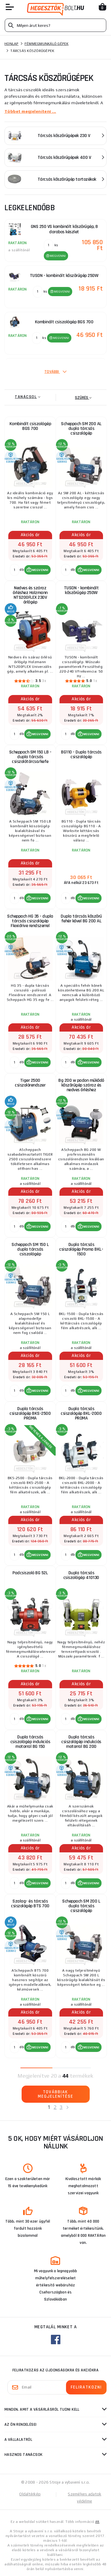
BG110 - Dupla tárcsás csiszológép (81, 754)
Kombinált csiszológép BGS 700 (30, 426)
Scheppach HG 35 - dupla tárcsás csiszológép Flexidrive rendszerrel (30, 921)
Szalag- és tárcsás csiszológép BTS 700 (30, 1903)
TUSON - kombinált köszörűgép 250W (81, 590)
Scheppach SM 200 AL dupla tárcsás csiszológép (81, 428)
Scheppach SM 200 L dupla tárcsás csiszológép (81, 1906)
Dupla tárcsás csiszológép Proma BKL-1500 (81, 1249)
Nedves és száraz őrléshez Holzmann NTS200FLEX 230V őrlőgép (30, 595)
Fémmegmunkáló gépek (47, 44)
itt (97, 2522)
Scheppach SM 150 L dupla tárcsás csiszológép (30, 1249)
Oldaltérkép (30, 2494)
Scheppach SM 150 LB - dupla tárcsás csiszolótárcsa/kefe (30, 757)
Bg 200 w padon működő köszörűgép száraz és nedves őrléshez (81, 1085)
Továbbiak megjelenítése (55, 2094)
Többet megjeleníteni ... (30, 111)
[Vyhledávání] (55, 25)
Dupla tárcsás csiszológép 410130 (81, 1575)
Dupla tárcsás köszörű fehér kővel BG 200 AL (81, 918)
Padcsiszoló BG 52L (30, 1573)
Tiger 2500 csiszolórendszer (30, 1082)
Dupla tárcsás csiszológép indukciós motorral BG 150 (30, 1742)
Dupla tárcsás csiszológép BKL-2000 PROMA (81, 1413)
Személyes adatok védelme (84, 2497)
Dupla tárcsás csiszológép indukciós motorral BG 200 (81, 1742)
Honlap (11, 44)
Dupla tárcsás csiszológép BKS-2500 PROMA (30, 1413)
